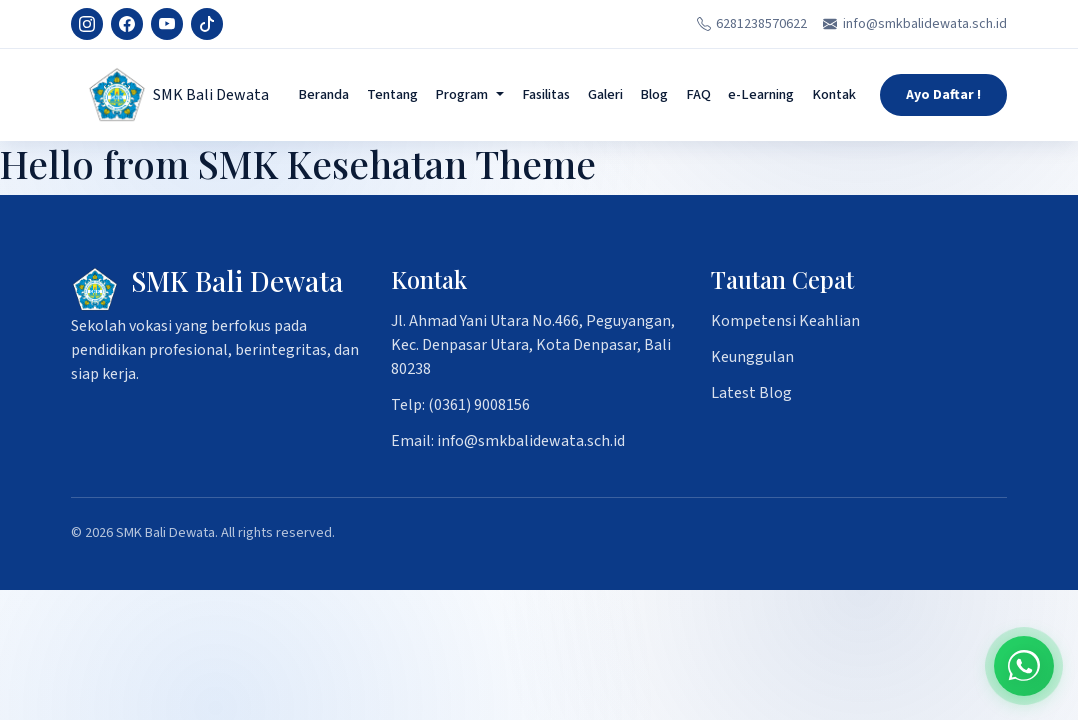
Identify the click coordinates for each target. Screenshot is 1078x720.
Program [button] (461, 94)
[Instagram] (87, 24)
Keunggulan (752, 357)
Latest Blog (751, 393)
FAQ (698, 94)
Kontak (834, 94)
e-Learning (761, 94)
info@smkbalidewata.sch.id (915, 24)
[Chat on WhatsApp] (1024, 666)
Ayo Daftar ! (943, 95)
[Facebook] (127, 24)
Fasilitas (546, 94)
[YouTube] (167, 24)
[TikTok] (207, 24)
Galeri (605, 94)
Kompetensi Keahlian (785, 321)
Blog (654, 94)
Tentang (392, 94)
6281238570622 (752, 24)
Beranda (323, 94)
